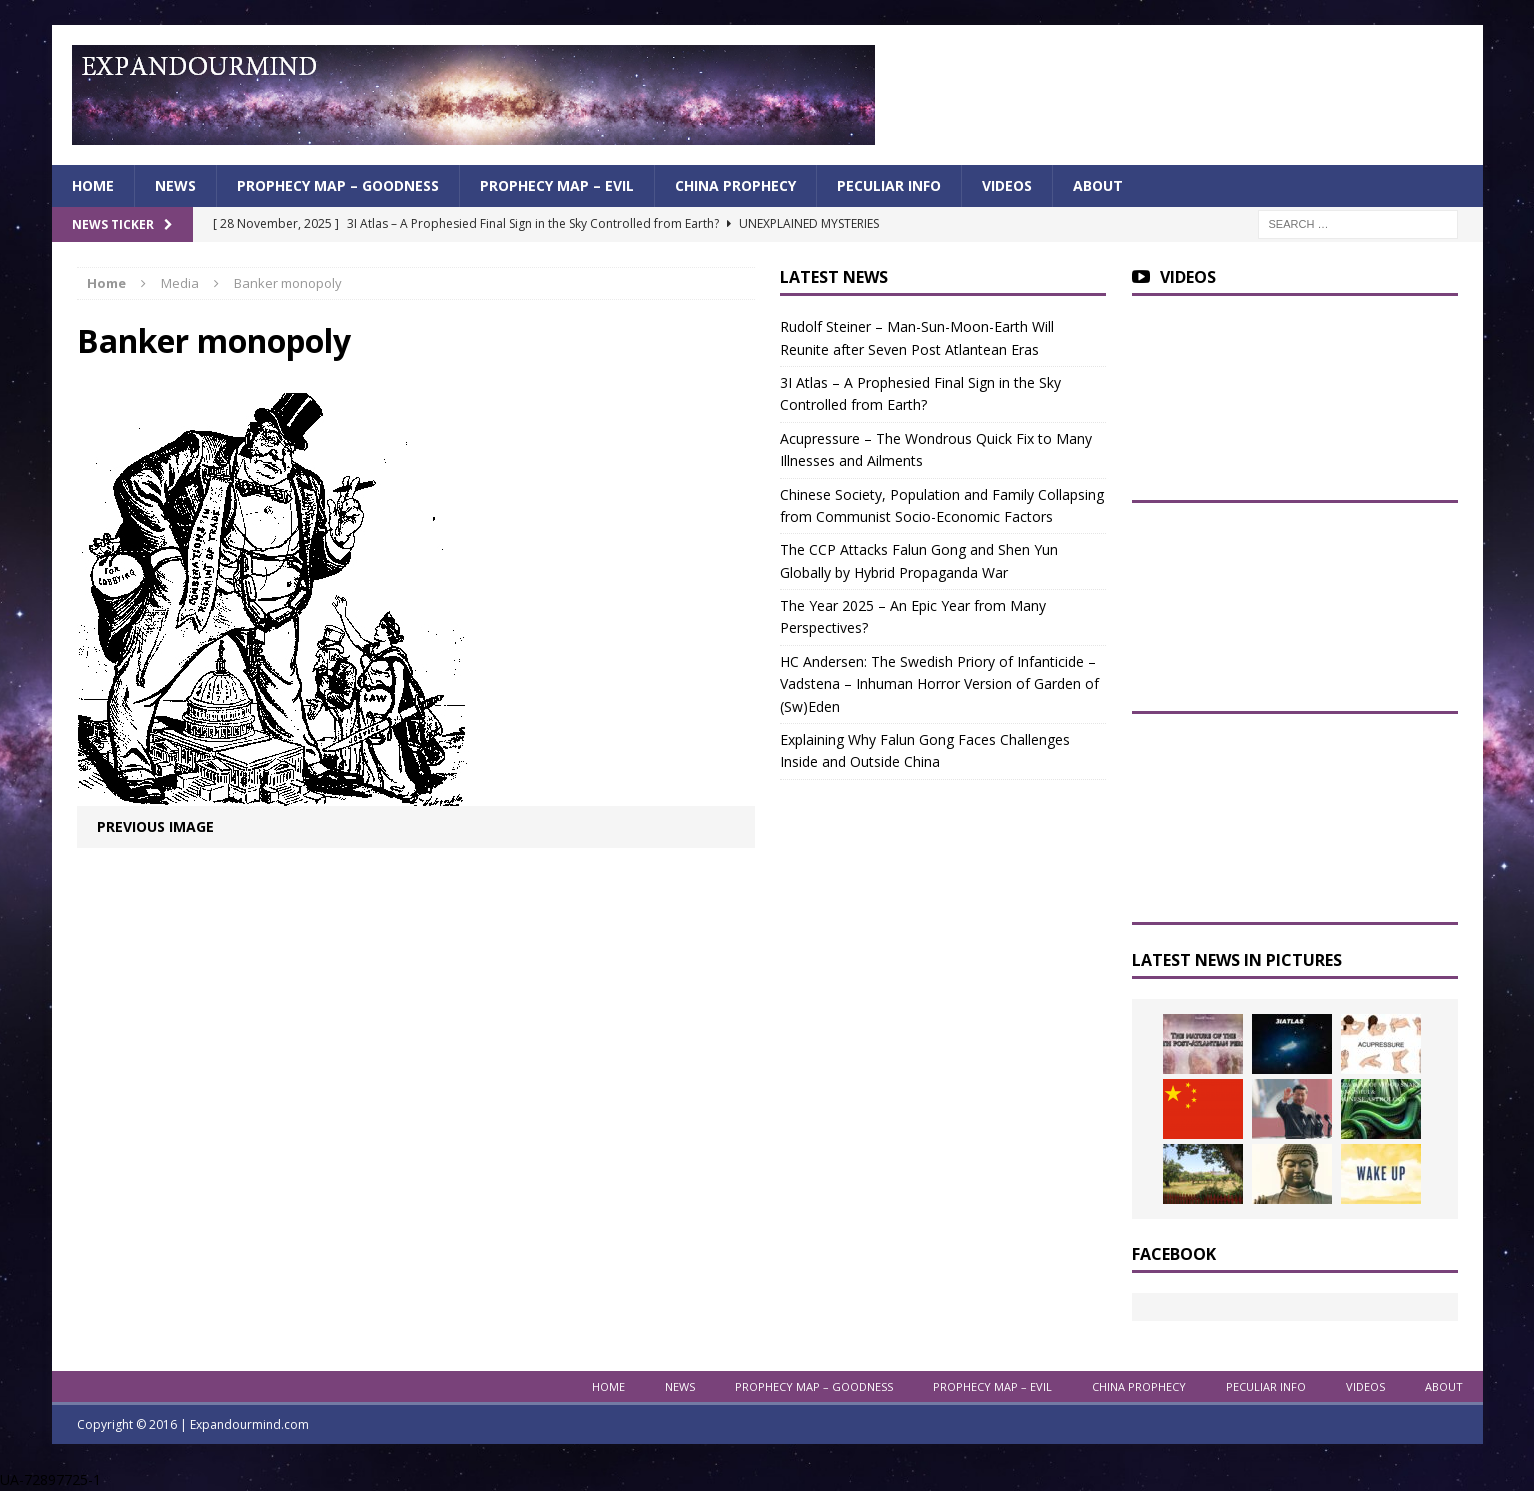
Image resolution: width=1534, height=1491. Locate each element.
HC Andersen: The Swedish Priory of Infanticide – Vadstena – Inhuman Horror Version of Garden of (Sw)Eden (939, 684)
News (175, 185)
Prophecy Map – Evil (557, 185)
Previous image (155, 826)
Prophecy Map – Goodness (338, 185)
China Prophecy (735, 185)
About (1098, 185)
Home (93, 185)
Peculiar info (889, 185)
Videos (1007, 185)
